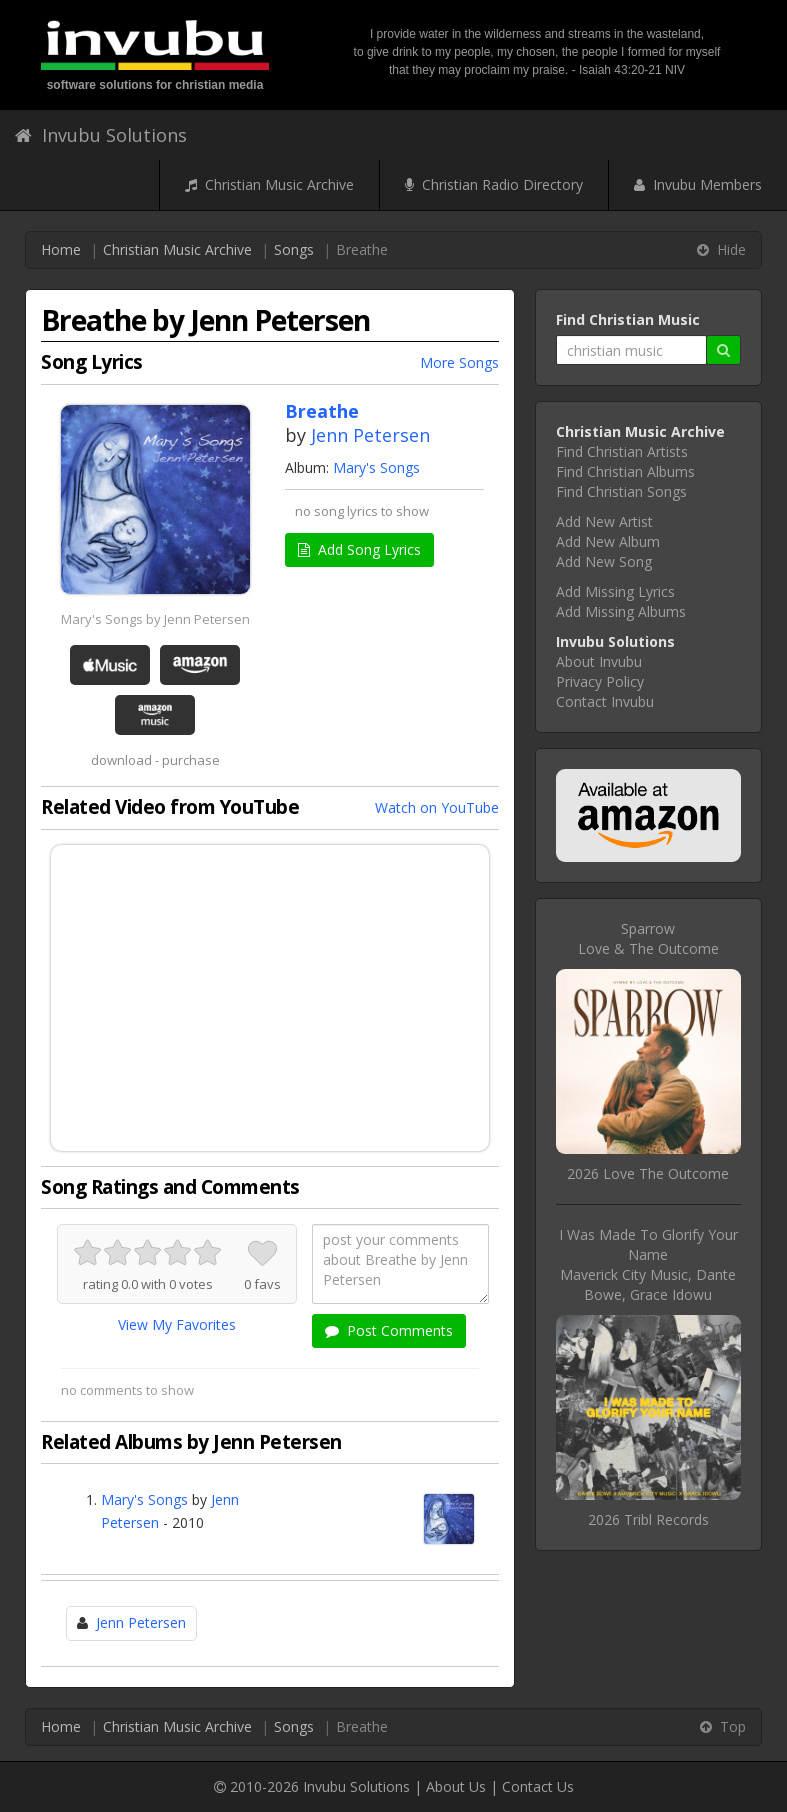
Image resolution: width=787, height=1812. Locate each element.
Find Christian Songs (621, 491)
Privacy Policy (600, 681)
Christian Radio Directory (494, 184)
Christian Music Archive (269, 184)
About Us (456, 1786)
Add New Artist (604, 521)
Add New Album (608, 541)
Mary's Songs (376, 467)
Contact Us (538, 1786)
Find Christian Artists (622, 451)
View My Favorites (177, 1324)
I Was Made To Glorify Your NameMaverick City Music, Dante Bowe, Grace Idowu (648, 1264)
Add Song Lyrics (359, 549)
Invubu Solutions (101, 135)
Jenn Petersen (370, 435)
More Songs (459, 362)
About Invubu (599, 661)
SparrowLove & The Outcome (648, 938)
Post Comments (389, 1330)
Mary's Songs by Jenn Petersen (155, 619)
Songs (294, 249)
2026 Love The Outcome (648, 1173)
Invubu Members (698, 184)
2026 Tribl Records (648, 1519)
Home (61, 249)
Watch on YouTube (437, 807)
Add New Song (604, 561)
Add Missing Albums (621, 611)
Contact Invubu (605, 701)
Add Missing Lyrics (615, 591)
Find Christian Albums (625, 471)
